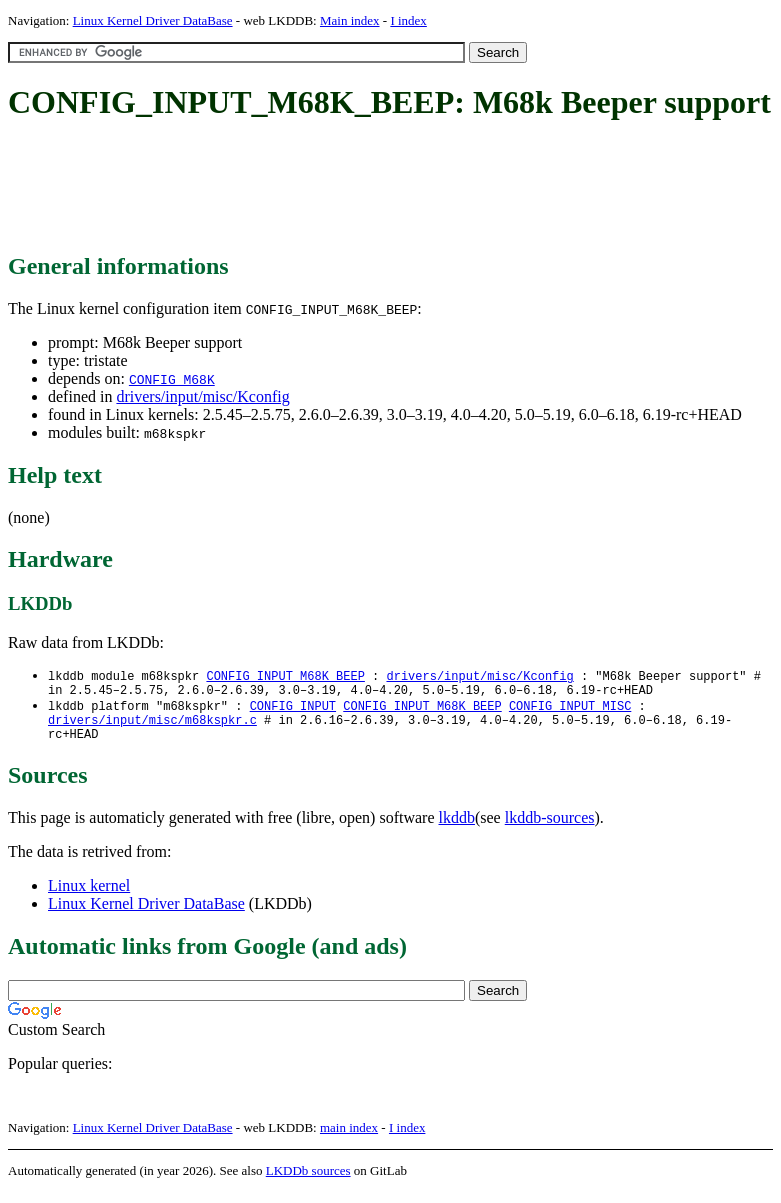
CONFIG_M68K (172, 379)
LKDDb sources (308, 1181)
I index (408, 20)
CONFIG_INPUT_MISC (570, 710)
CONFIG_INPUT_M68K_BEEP (285, 676)
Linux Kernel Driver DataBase (153, 20)
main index (349, 1138)
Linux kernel (89, 896)
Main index (350, 20)
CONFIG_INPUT (293, 710)
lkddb (457, 828)
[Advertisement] (372, 188)
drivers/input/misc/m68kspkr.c (152, 727)
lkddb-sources (550, 828)
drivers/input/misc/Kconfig (202, 396)
